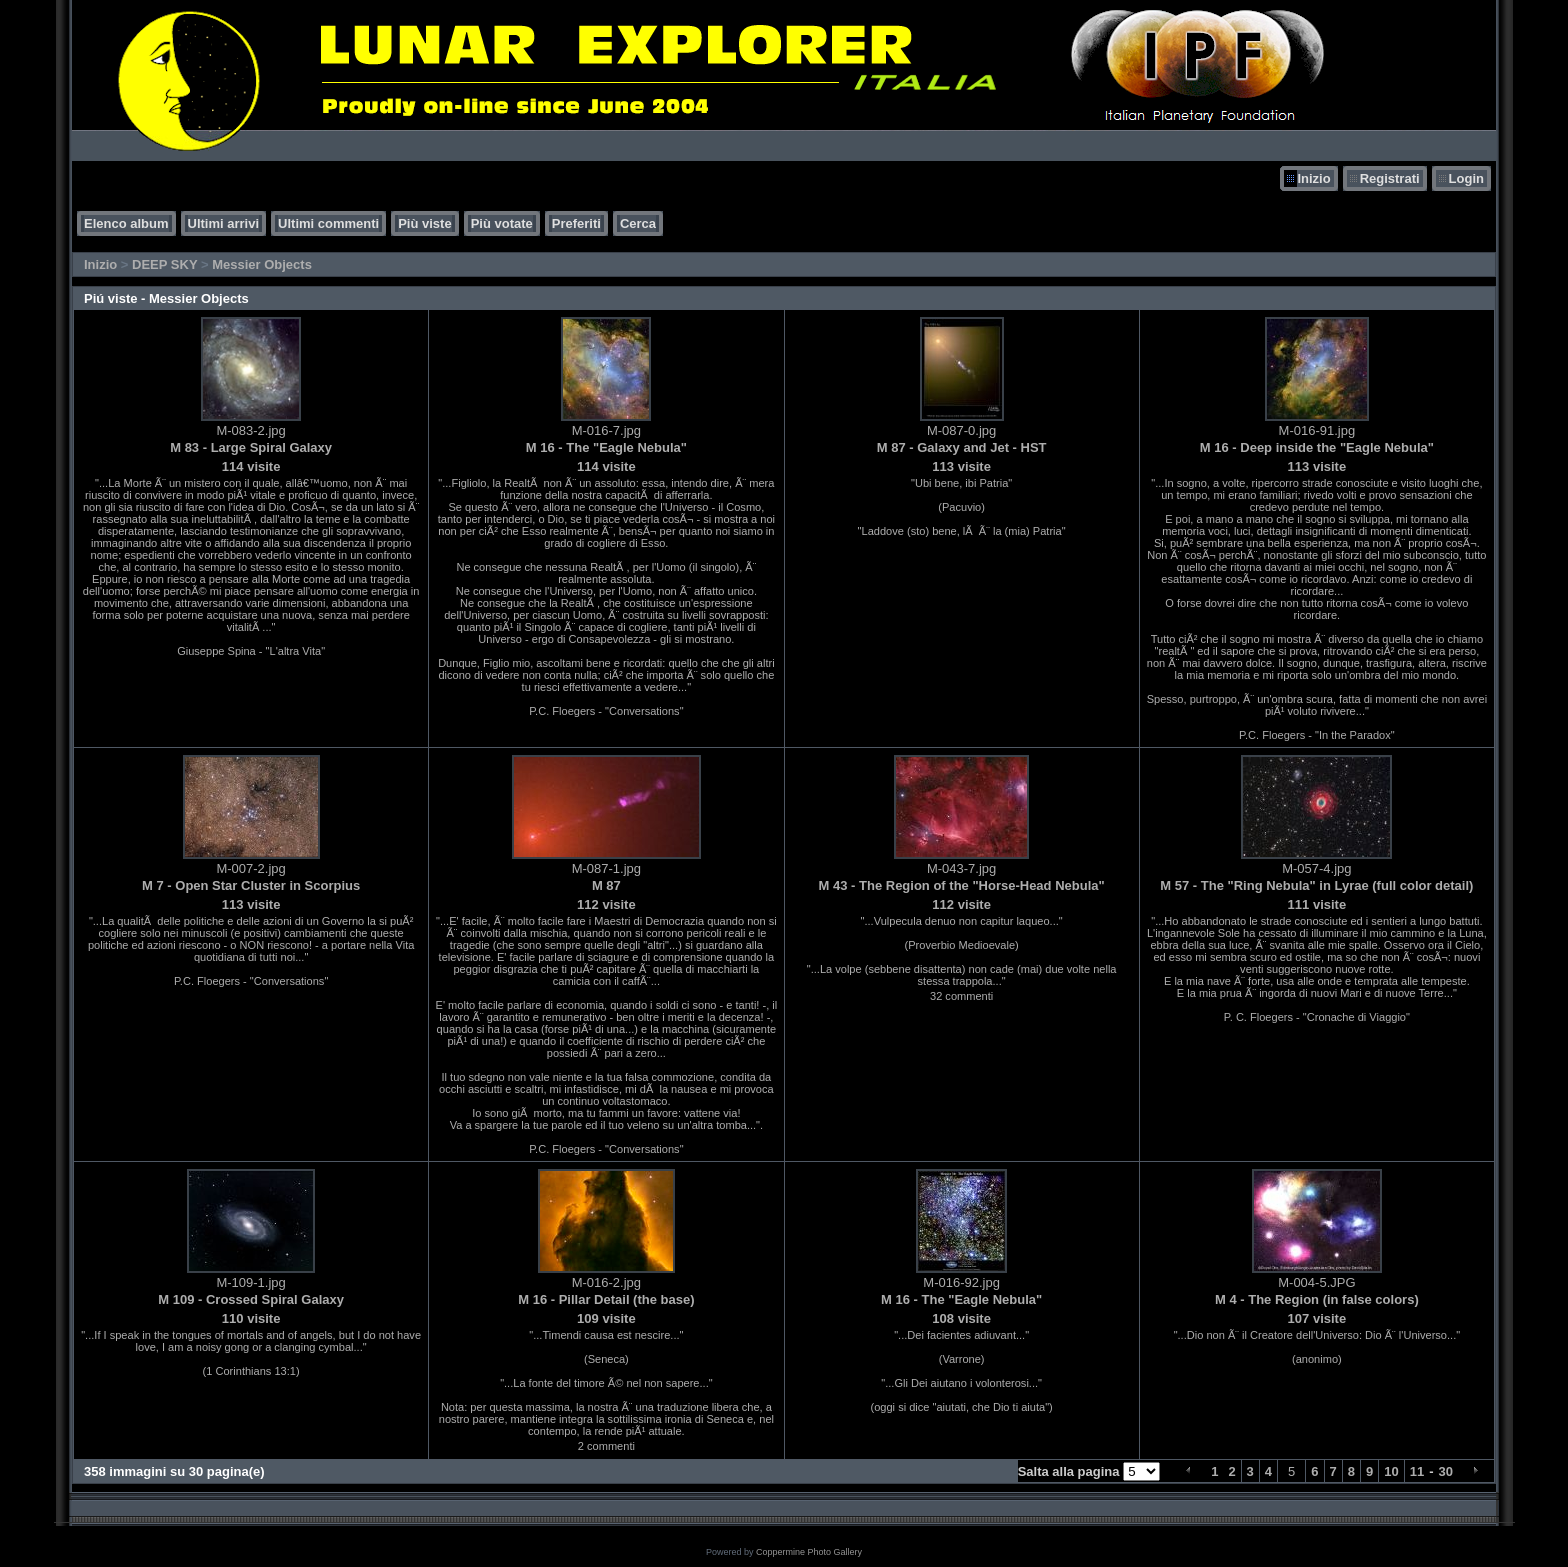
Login (1466, 178)
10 (1391, 1471)
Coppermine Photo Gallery (809, 1552)
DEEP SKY (164, 264)
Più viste (424, 223)
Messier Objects (262, 264)
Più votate (502, 223)
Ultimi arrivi (224, 223)
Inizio (1313, 178)
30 (1446, 1471)
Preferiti (576, 223)
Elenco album (126, 223)
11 (1417, 1471)
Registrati (1390, 178)
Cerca (638, 223)
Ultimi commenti (328, 223)
